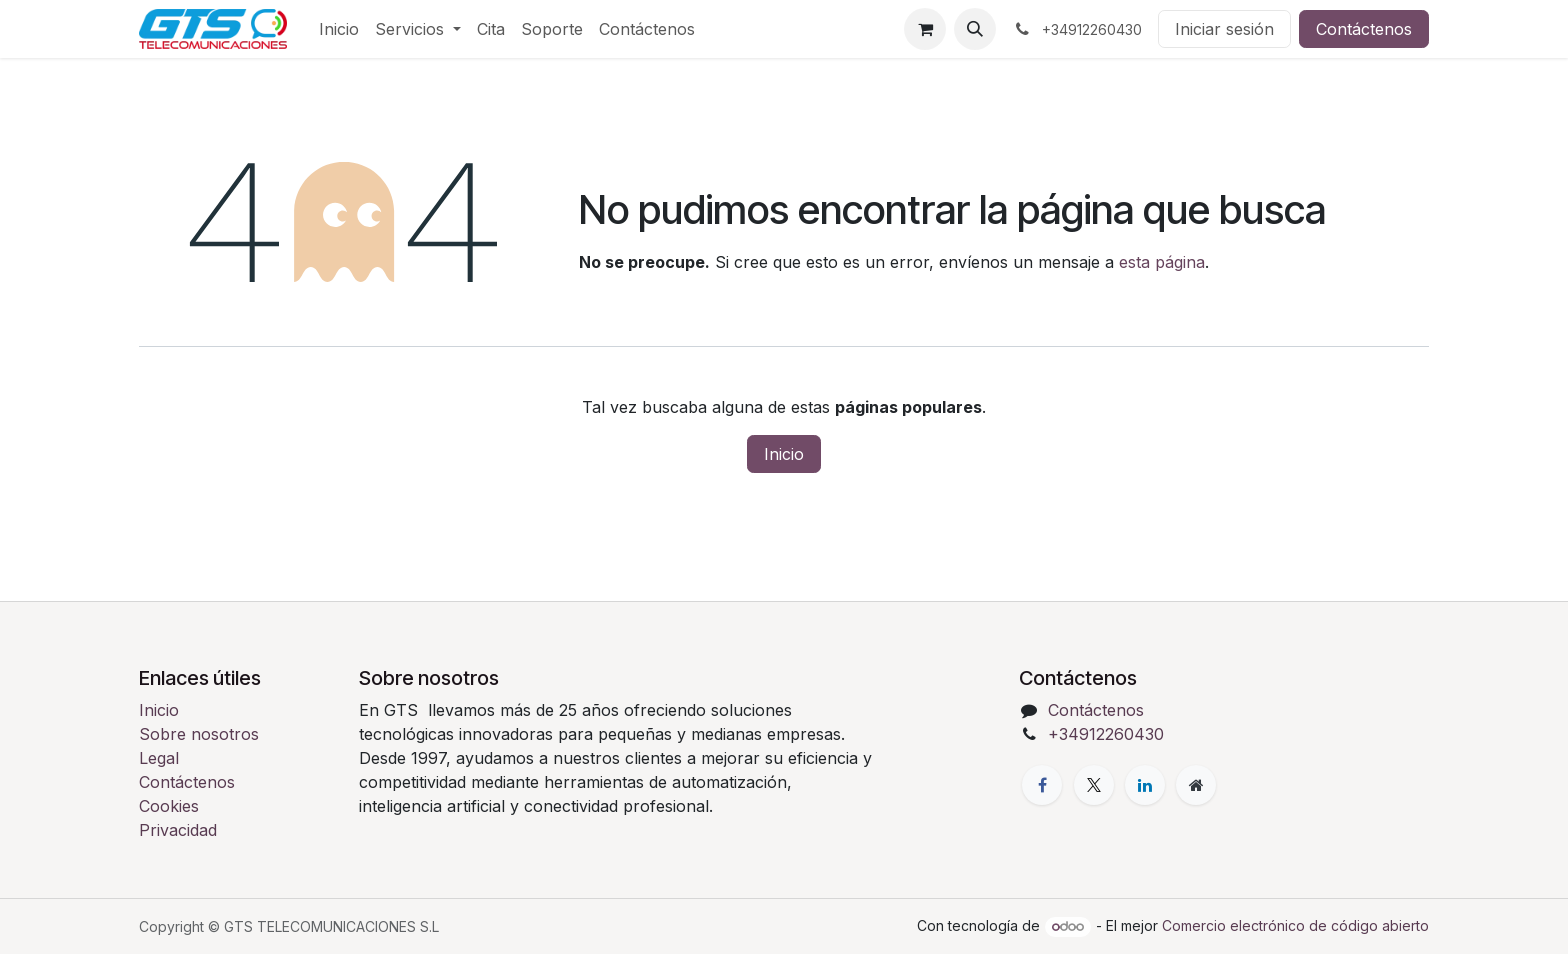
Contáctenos (1364, 29)
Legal (159, 758)
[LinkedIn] (1145, 785)
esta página (1162, 262)
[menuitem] (339, 29)
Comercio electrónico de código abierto (1295, 925)
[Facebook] (1042, 785)
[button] (975, 29)
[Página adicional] (1196, 785)
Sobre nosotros (199, 734)
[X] (1094, 785)
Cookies (169, 806)
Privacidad (178, 830)
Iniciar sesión (1224, 29)
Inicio (784, 454)
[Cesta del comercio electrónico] (925, 29)
